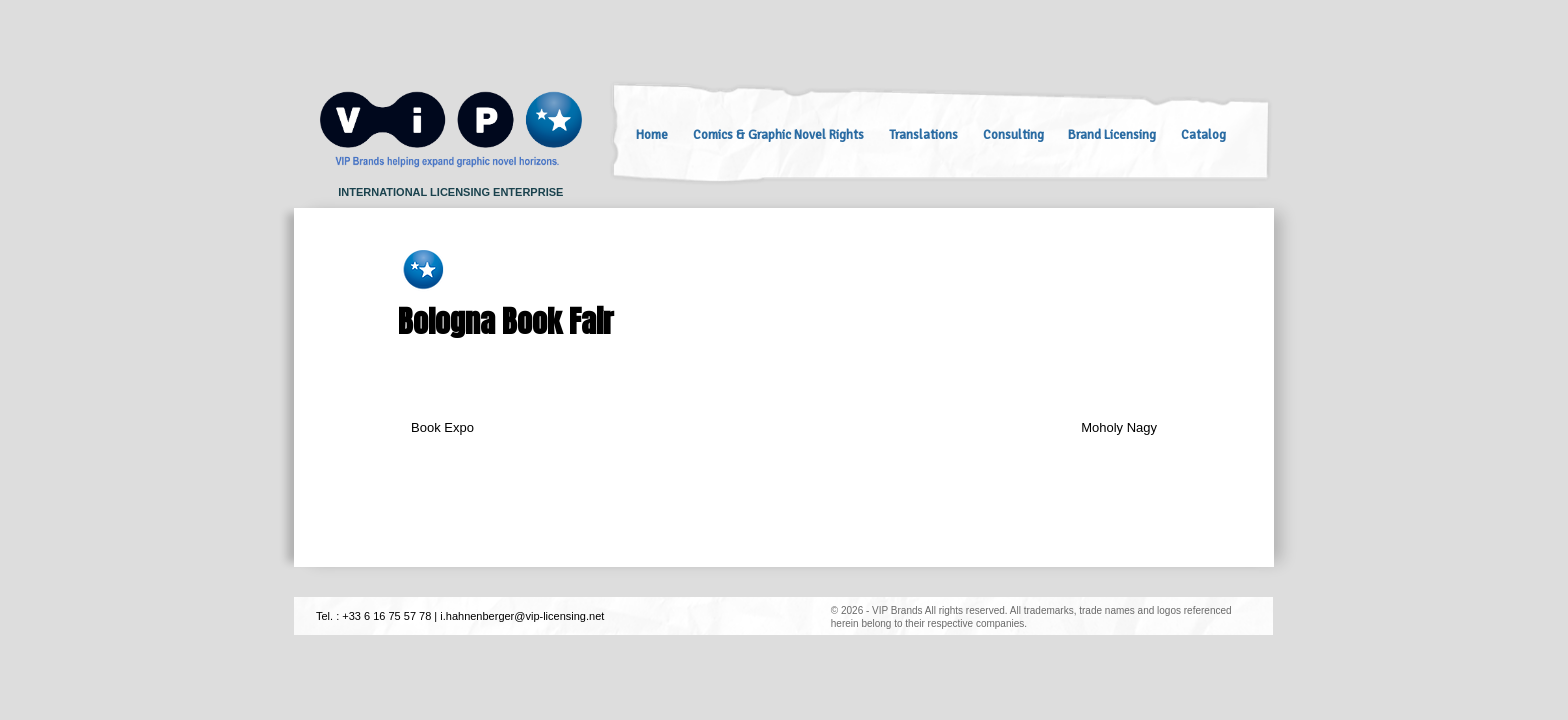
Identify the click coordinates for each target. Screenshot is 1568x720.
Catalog (1203, 135)
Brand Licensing (1112, 135)
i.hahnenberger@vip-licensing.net (522, 616)
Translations (923, 135)
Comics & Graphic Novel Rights (778, 135)
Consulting (1013, 135)
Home (652, 135)
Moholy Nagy (1119, 427)
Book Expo (442, 427)
